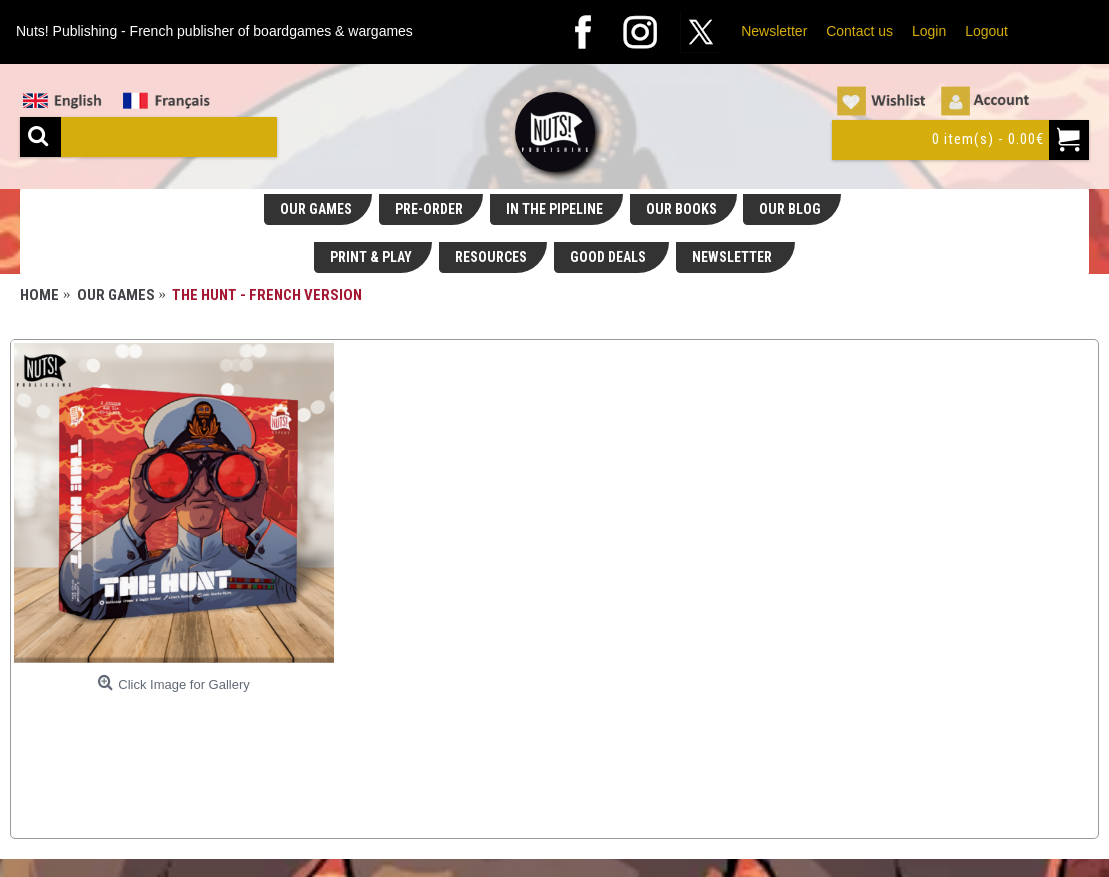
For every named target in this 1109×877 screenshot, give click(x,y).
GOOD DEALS (609, 257)
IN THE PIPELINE (554, 209)
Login (929, 31)
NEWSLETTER (733, 257)
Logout (986, 31)
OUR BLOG (790, 209)
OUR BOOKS (681, 209)
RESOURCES (491, 257)
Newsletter (774, 31)
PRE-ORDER (429, 209)
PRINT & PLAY (371, 257)
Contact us (859, 31)
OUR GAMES (316, 209)
